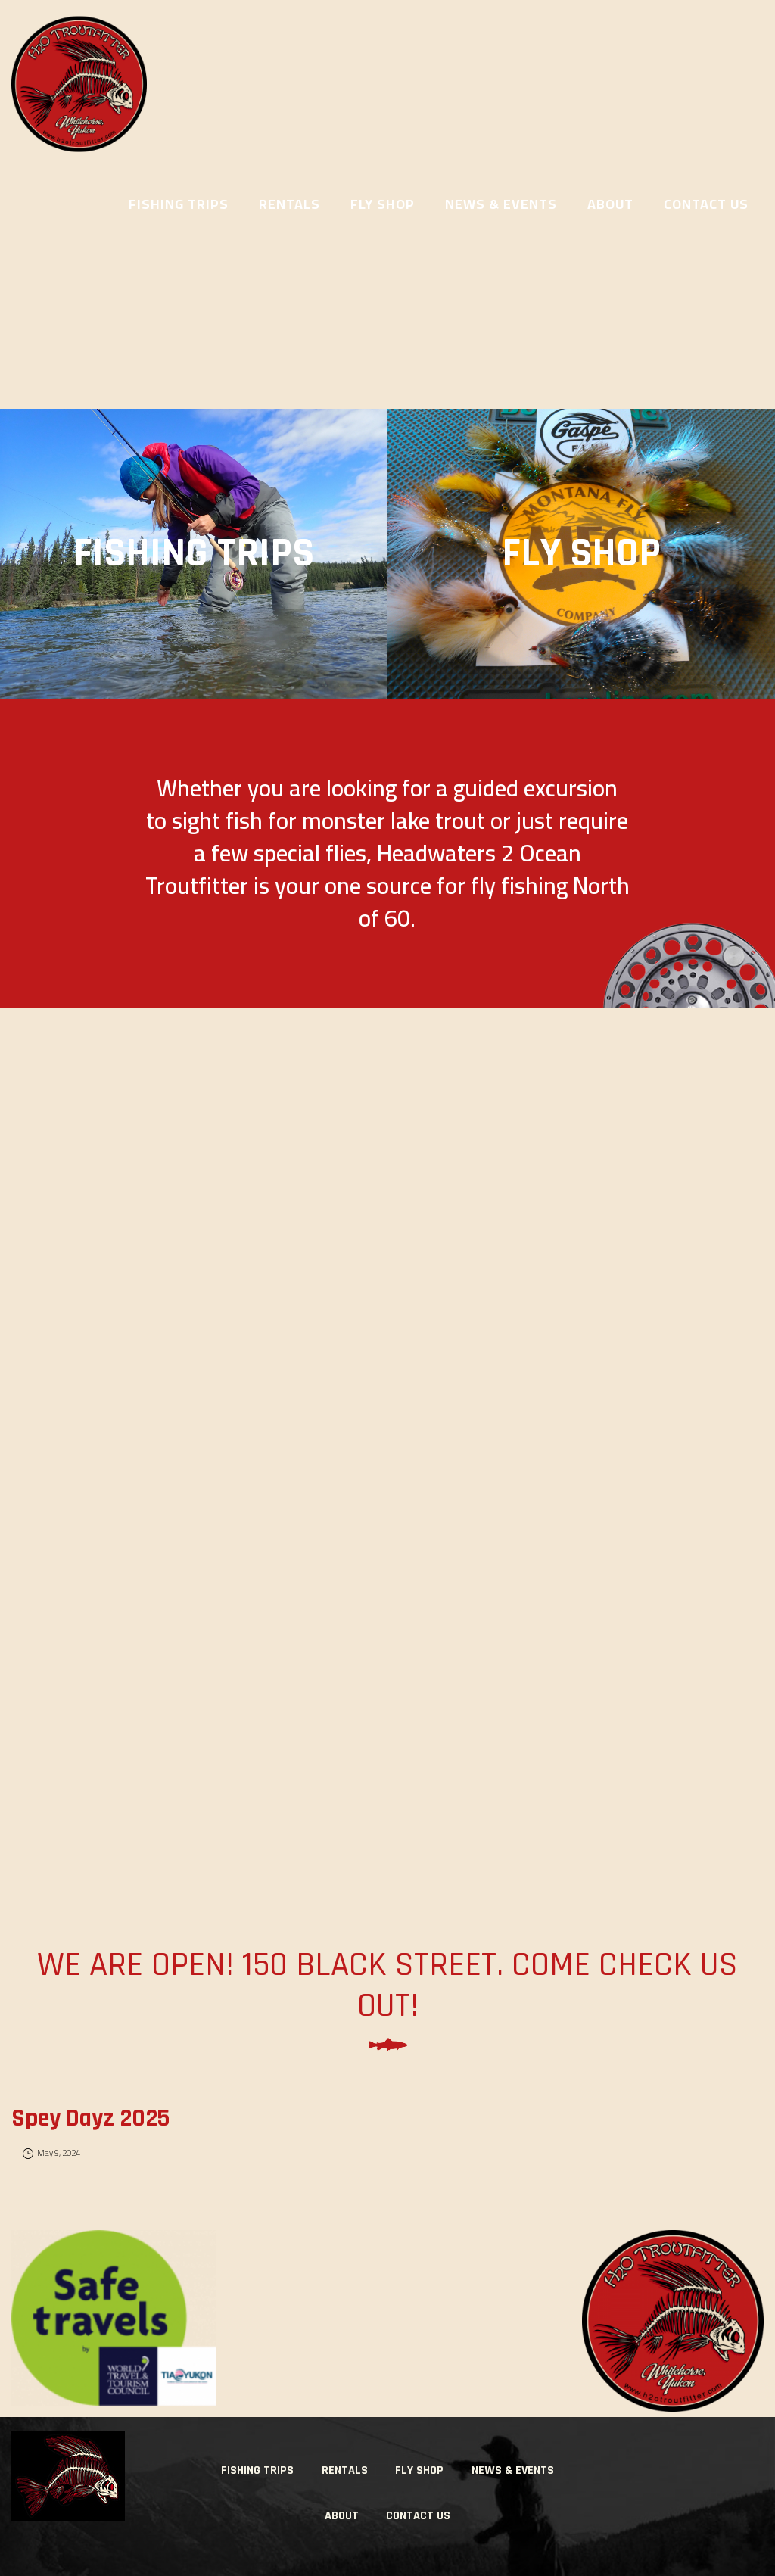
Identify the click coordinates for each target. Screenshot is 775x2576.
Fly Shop (419, 2470)
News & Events (513, 2470)
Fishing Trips (257, 2470)
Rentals (345, 2470)
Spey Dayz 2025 (90, 2118)
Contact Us (418, 2516)
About (342, 2516)
